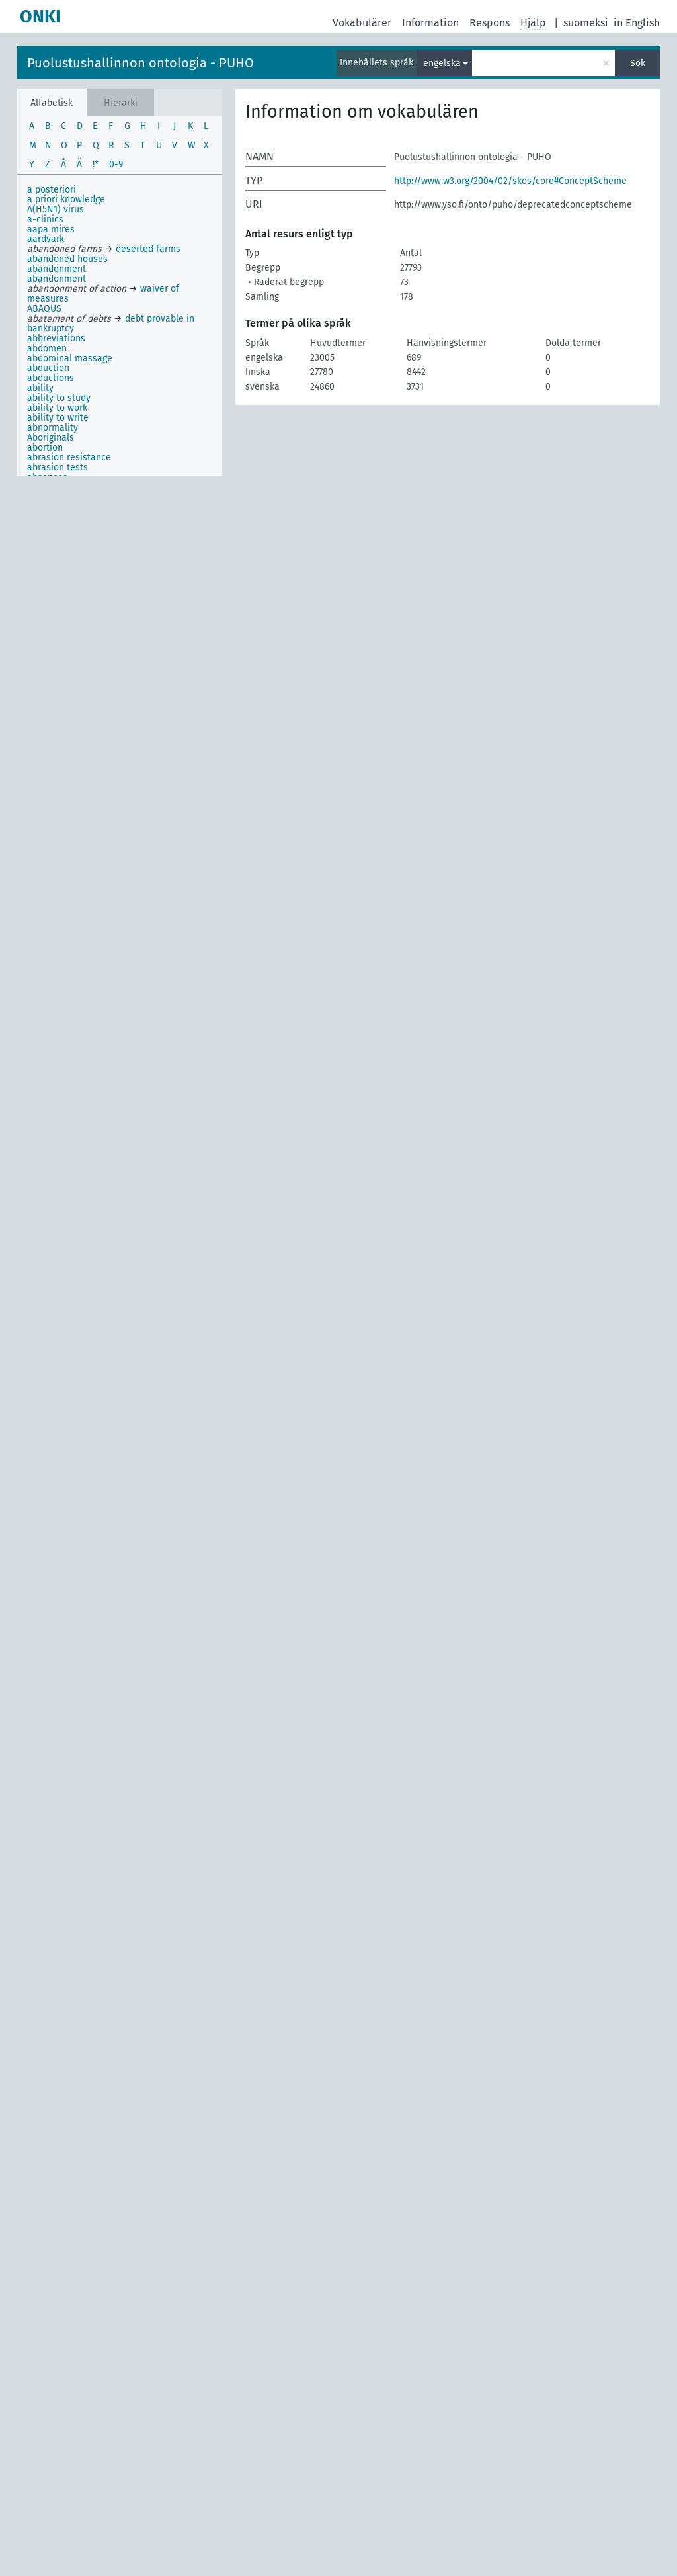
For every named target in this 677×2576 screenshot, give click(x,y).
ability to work (57, 407)
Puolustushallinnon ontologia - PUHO (140, 63)
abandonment (56, 269)
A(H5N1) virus (55, 209)
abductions (50, 378)
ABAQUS (44, 308)
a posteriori (51, 189)
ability (40, 388)
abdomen (47, 348)
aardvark (45, 239)
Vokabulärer (362, 23)
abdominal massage (69, 358)
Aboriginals (50, 437)
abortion (45, 447)
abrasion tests (57, 467)
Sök (637, 63)
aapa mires (51, 229)
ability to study (59, 398)
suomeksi (585, 23)
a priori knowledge (66, 199)
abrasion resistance (69, 457)
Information (430, 23)
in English (637, 23)
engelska (442, 63)
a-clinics (45, 219)
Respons (489, 23)
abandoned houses (67, 259)
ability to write (58, 417)
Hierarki (121, 102)
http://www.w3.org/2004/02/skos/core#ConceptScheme (510, 181)
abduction (48, 368)
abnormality (52, 427)
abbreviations (56, 338)
